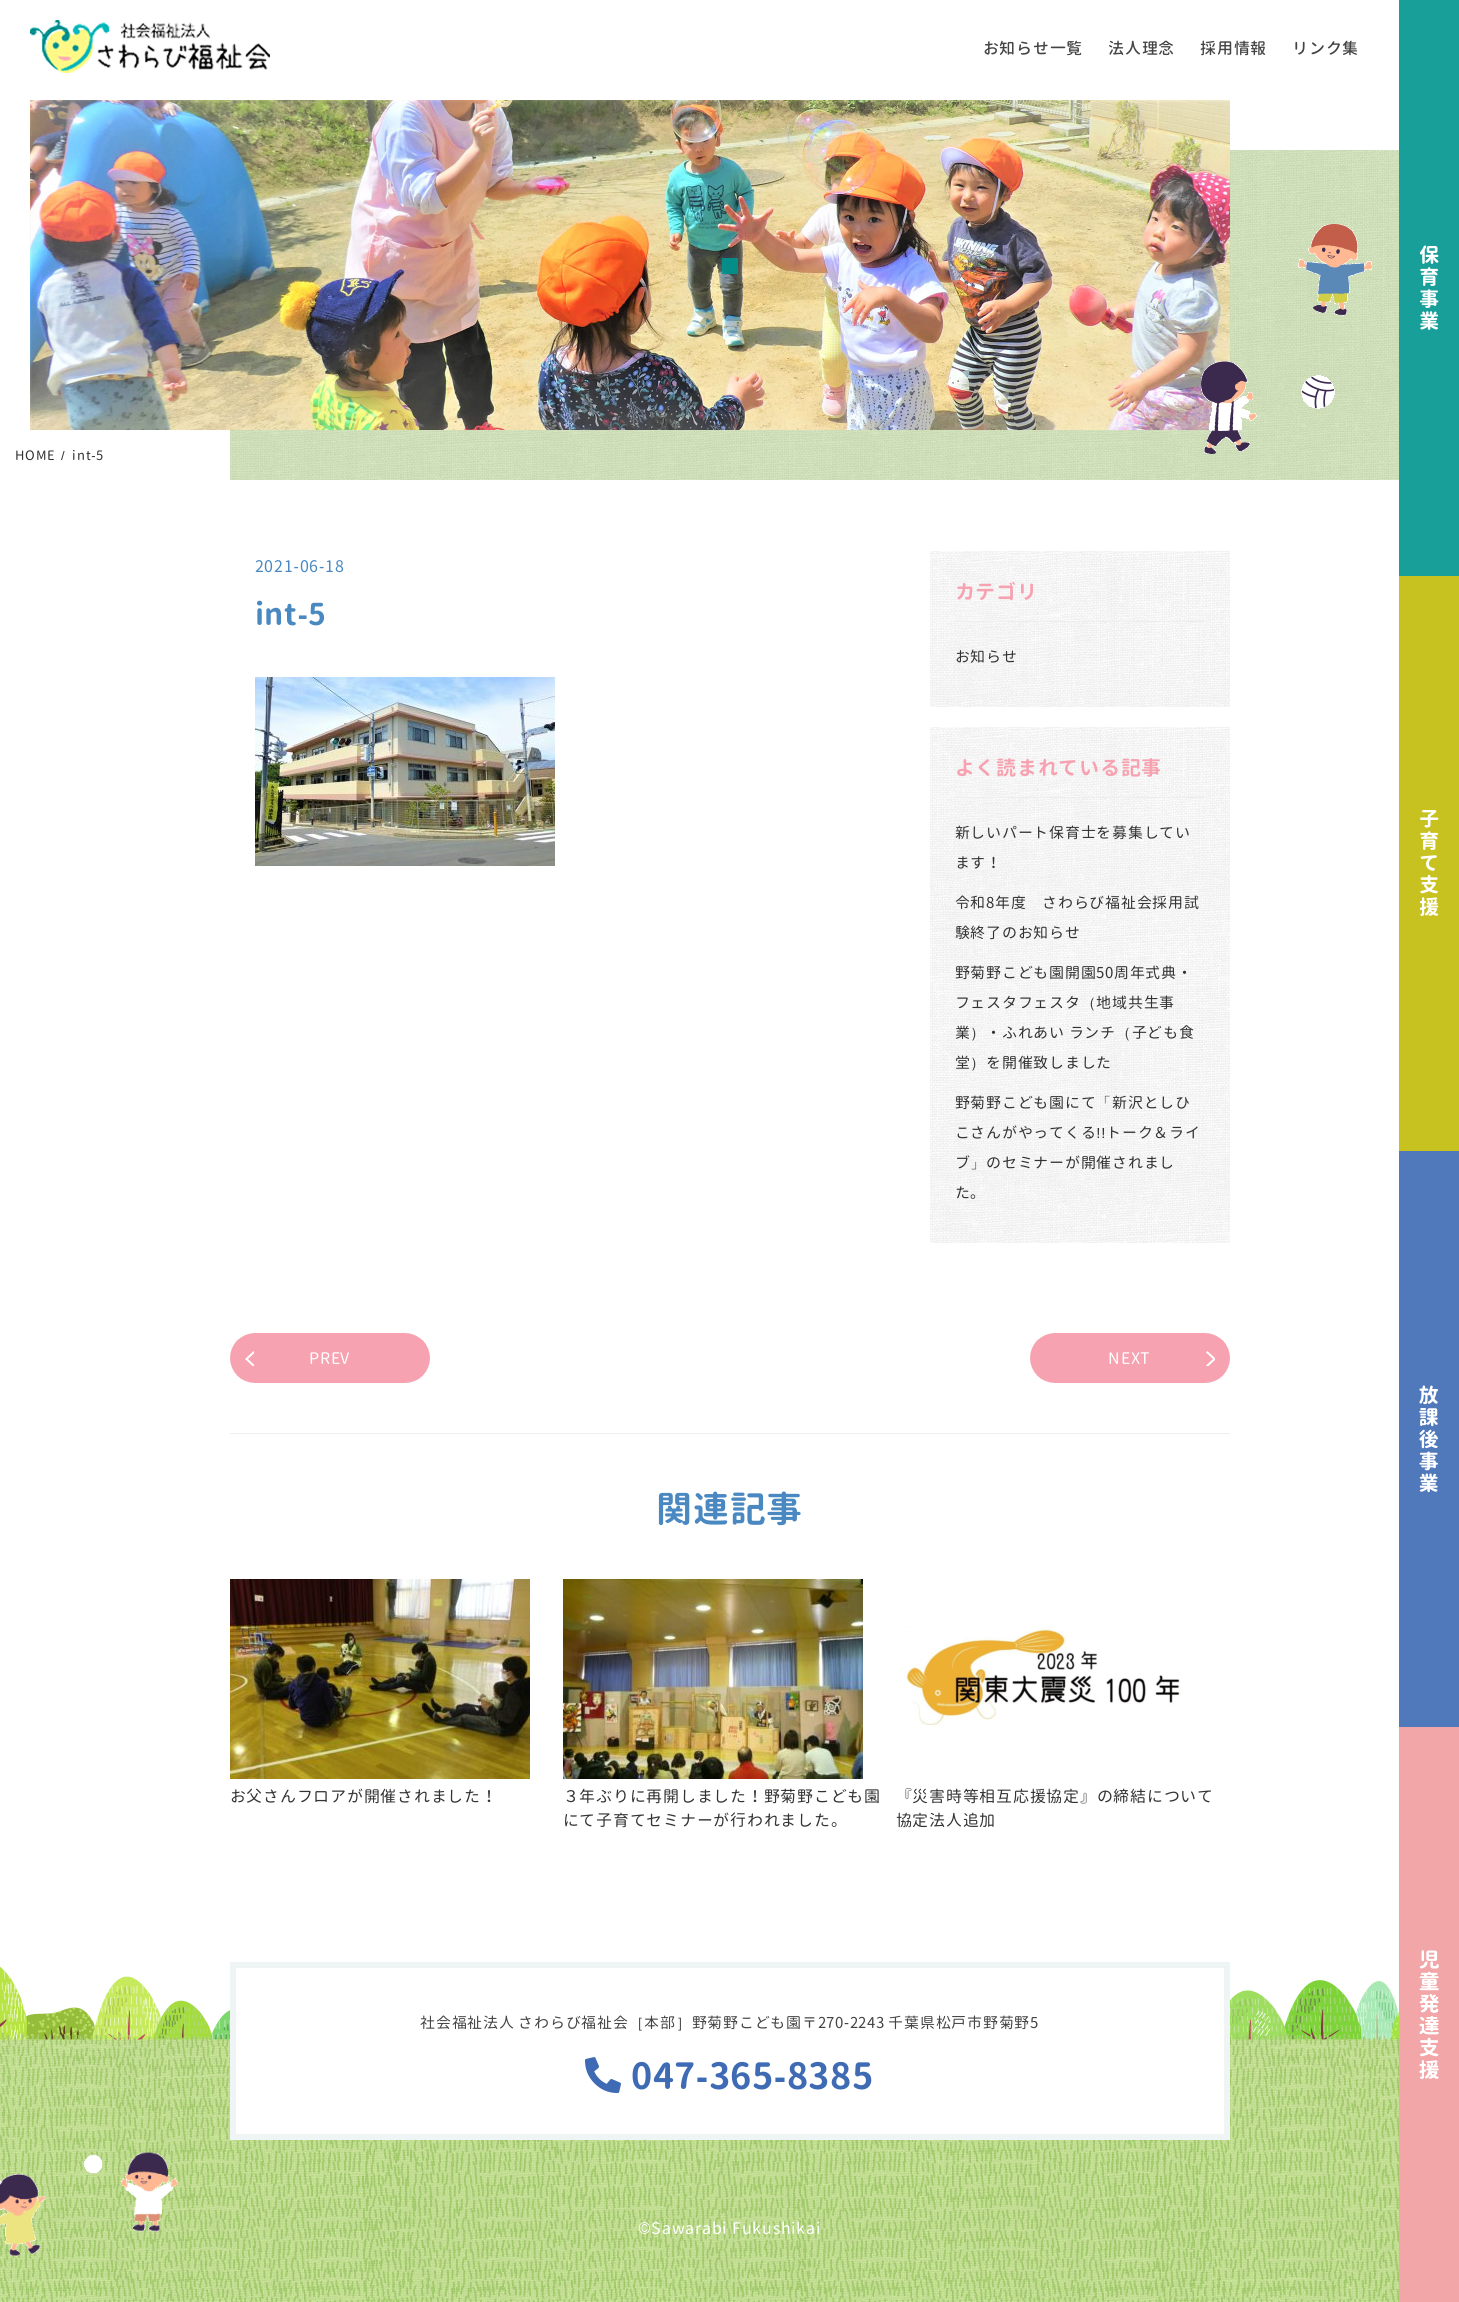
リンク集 (1325, 48)
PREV (329, 1358)
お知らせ (986, 656)
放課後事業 (1429, 1439)
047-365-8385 (729, 2075)
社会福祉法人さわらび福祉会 (150, 46)
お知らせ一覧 (1033, 48)
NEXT (1129, 1358)
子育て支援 (1429, 864)
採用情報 (1233, 48)
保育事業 (1429, 288)
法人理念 (1141, 48)
